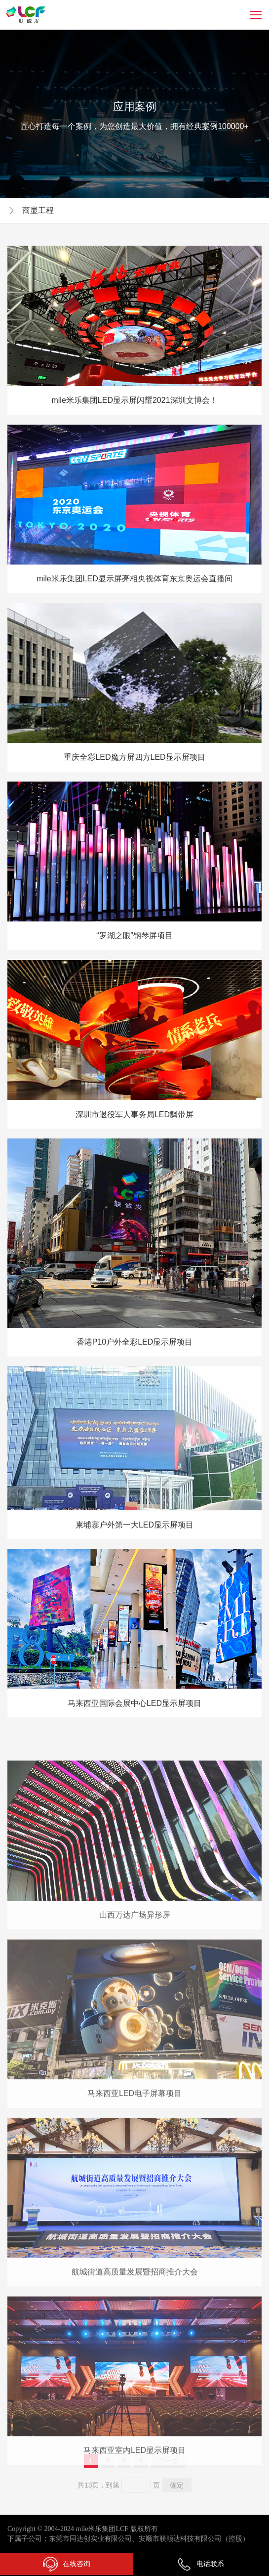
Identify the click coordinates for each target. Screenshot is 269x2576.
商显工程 (38, 210)
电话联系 (200, 2564)
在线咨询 (66, 2564)
